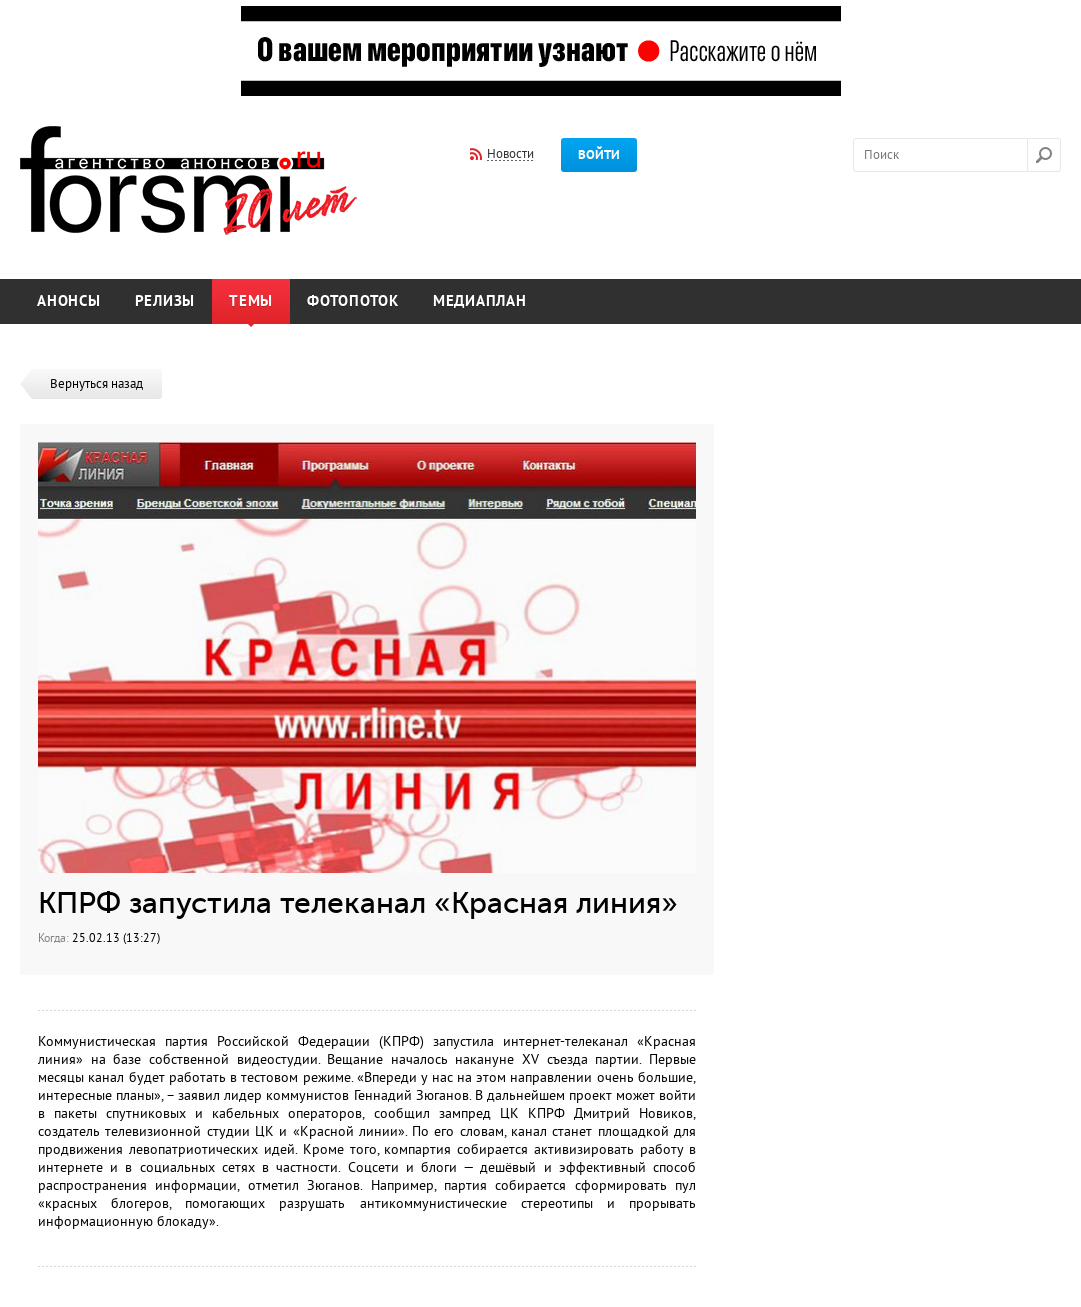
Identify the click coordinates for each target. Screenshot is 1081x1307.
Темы (251, 301)
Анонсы (69, 301)
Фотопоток (353, 301)
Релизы (165, 301)
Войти (599, 155)
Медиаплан (480, 301)
